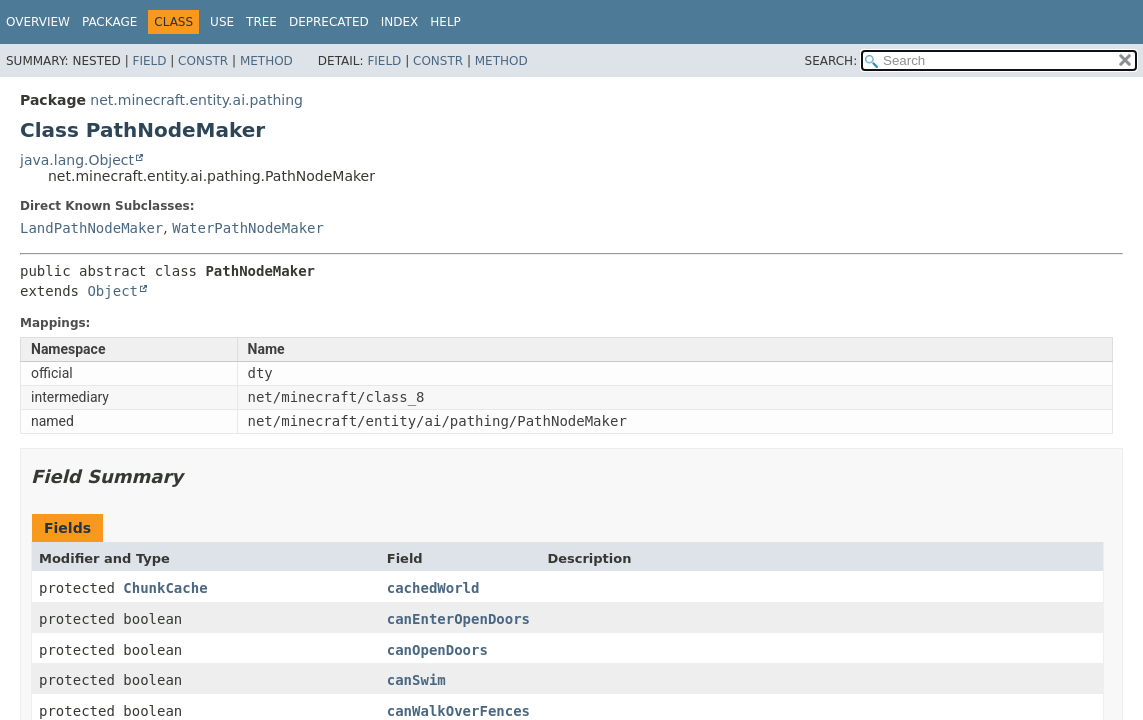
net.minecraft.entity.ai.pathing (196, 100)
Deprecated (329, 22)
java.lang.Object (77, 160)
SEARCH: (831, 61)
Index (400, 22)
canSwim (416, 680)
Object (112, 291)
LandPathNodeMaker (91, 228)
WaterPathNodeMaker (248, 228)
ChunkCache (165, 588)
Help (445, 22)
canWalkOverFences (458, 711)
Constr (203, 61)
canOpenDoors (437, 650)
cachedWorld (433, 588)
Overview (38, 22)
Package (109, 22)
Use (222, 22)
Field (149, 61)
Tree (261, 22)
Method (266, 61)
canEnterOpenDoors (458, 619)
